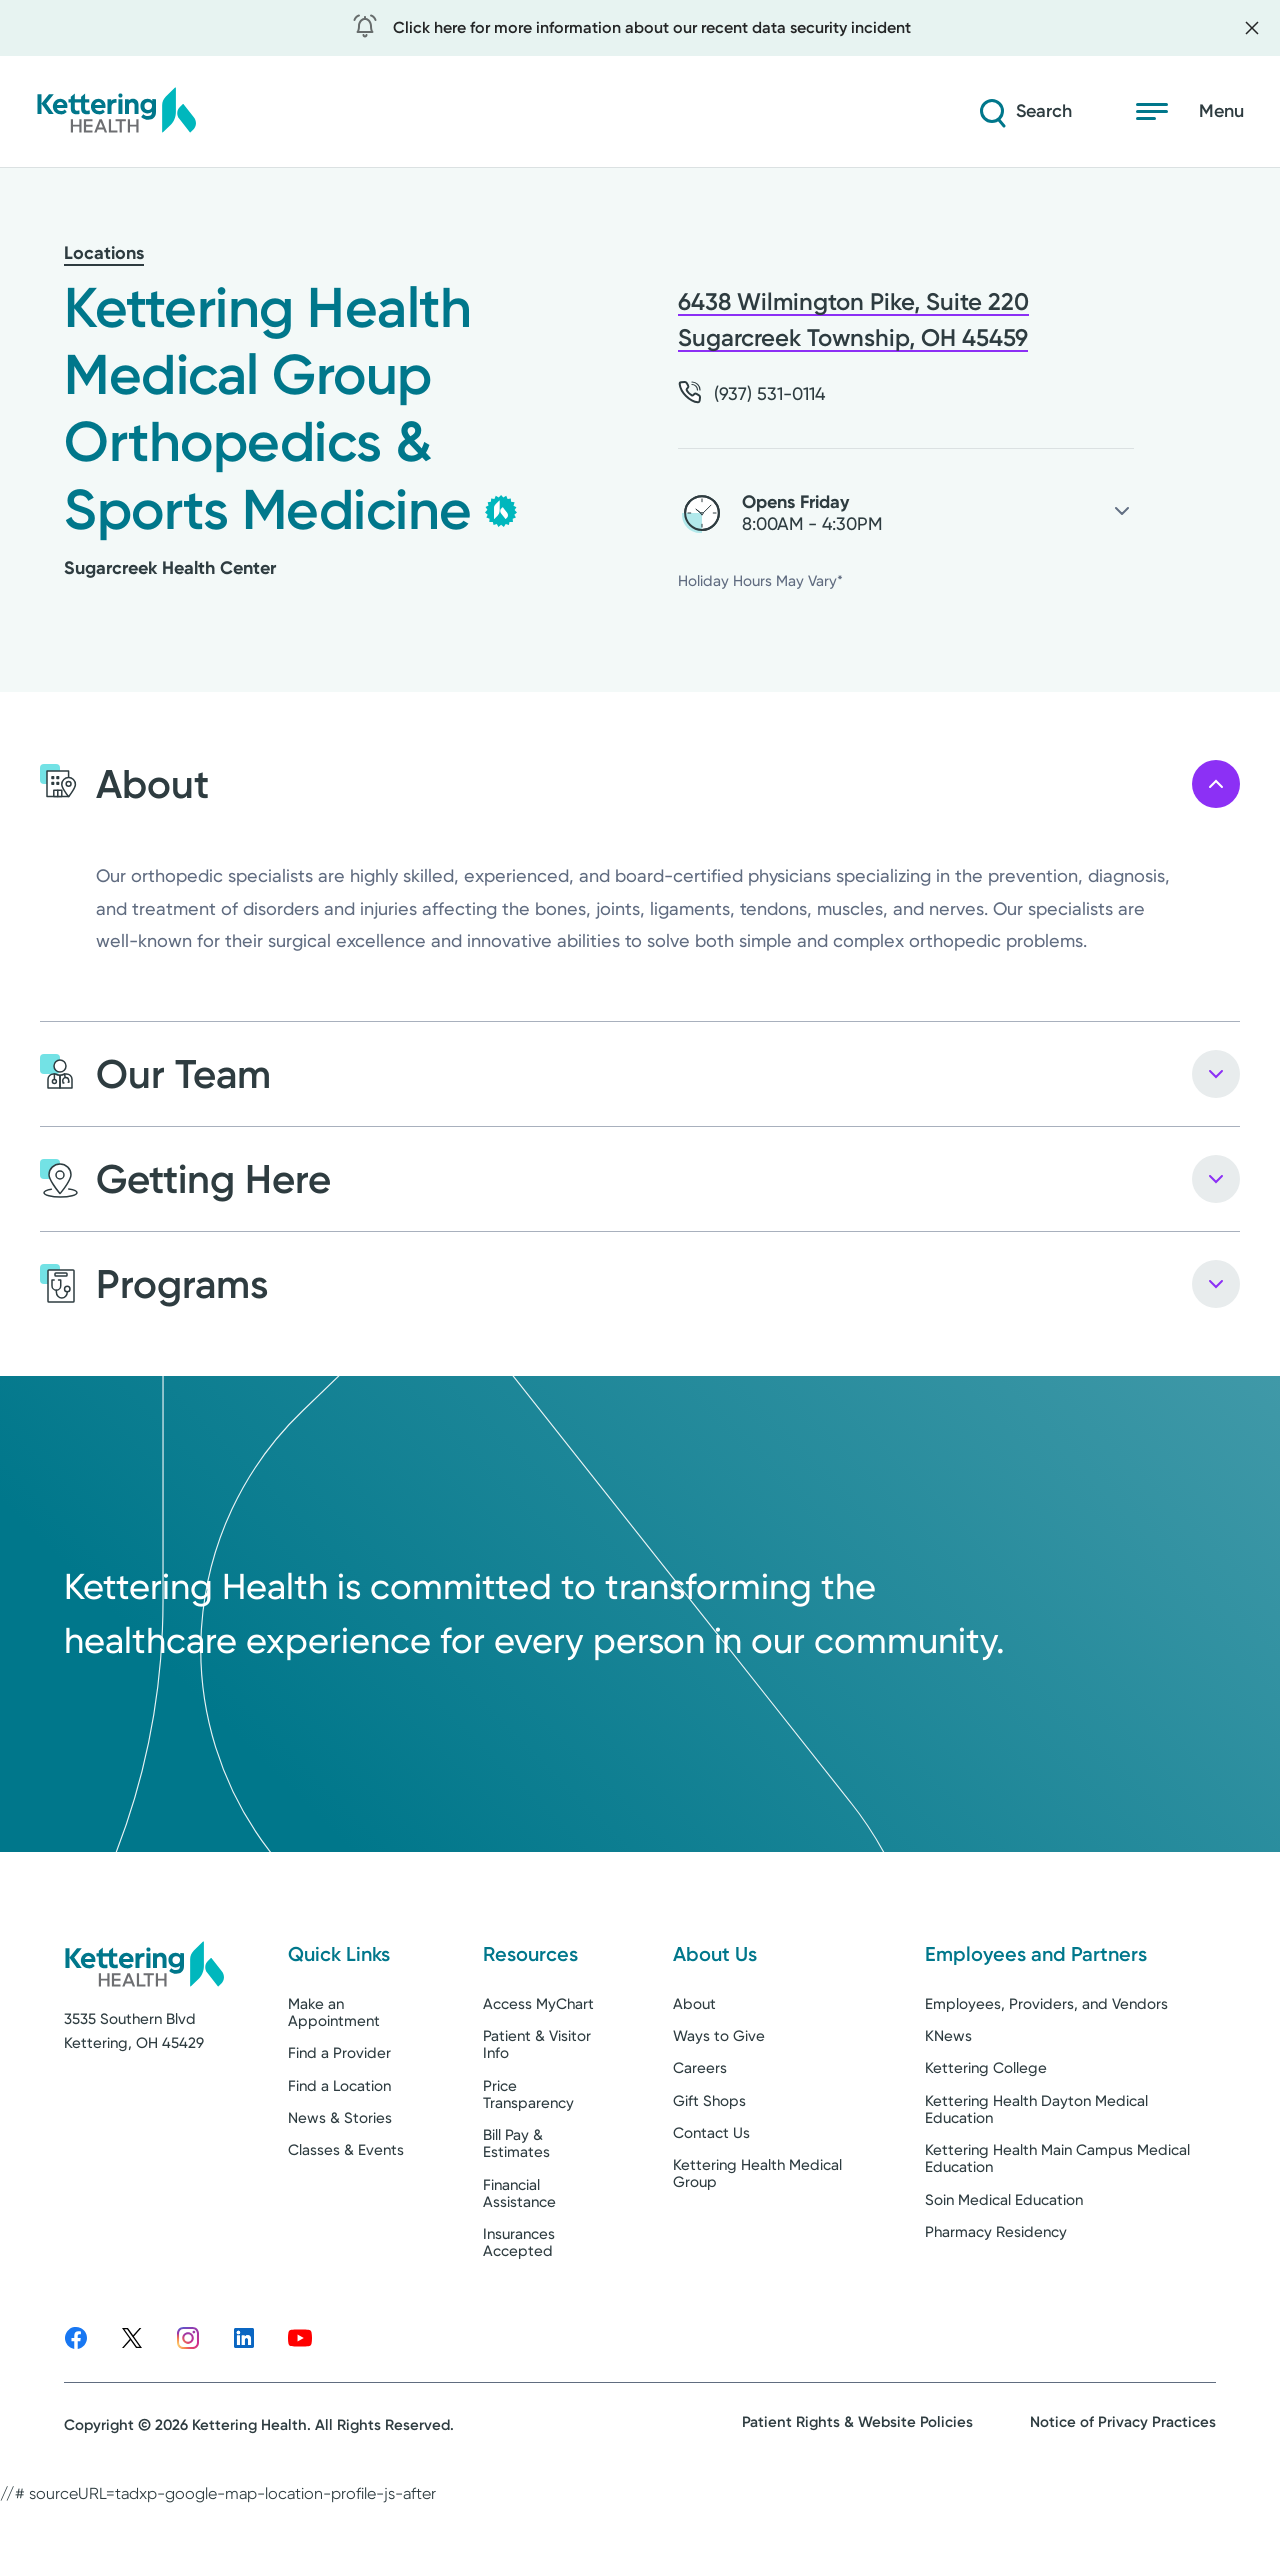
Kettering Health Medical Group (757, 2246)
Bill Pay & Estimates (516, 2216)
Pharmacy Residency (996, 2304)
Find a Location (339, 2158)
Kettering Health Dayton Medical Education (1036, 2181)
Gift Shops (709, 2173)
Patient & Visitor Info (537, 2117)
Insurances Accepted (519, 2315)
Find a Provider (339, 2126)
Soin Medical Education (1004, 2272)
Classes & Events (346, 2223)
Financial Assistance (519, 2265)
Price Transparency (528, 2166)
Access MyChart (538, 2076)
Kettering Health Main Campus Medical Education (1057, 2231)
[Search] (1024, 112)
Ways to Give (719, 2109)
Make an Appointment (334, 2084)
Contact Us (711, 2205)
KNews (948, 2109)
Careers (700, 2141)
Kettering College (986, 2141)
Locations (104, 253)
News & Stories (340, 2190)
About (694, 2076)
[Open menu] (1190, 112)
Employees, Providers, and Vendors (1046, 2076)
